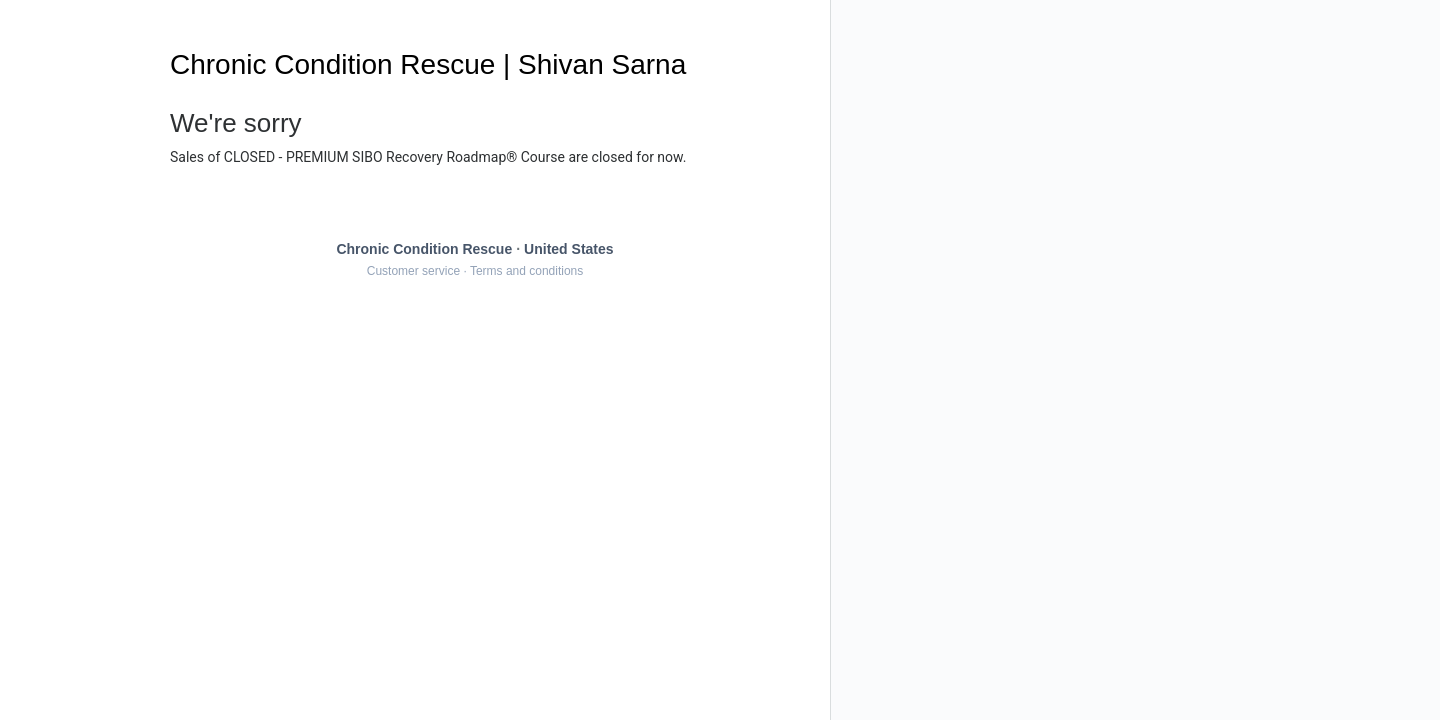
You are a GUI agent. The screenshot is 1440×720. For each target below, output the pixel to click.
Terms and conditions (526, 271)
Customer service (413, 271)
